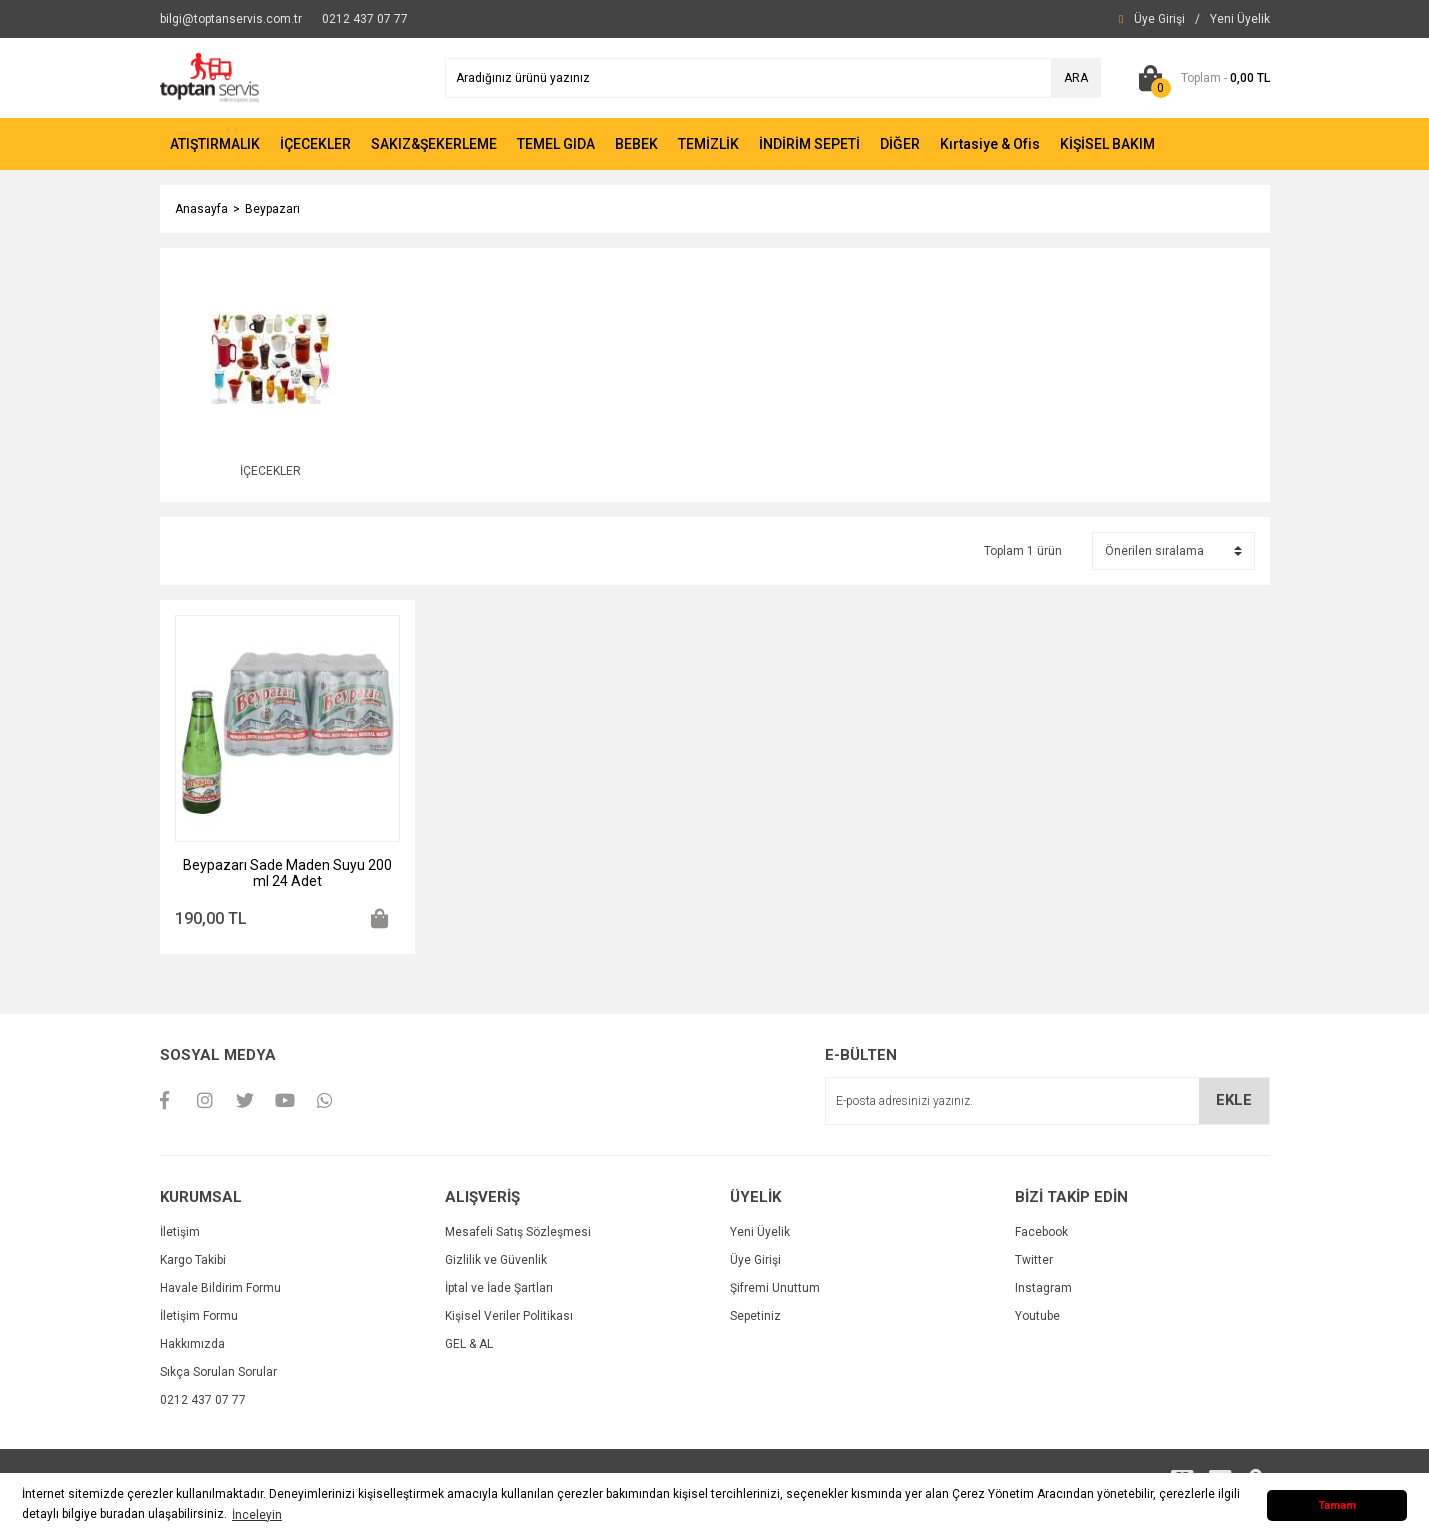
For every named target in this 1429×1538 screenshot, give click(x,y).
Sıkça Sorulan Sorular (218, 1372)
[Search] (773, 78)
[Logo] (210, 77)
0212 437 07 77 (203, 1400)
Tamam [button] (1337, 1505)
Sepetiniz (755, 1316)
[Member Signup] (1240, 19)
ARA (1076, 78)
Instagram (1043, 1288)
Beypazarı (272, 209)
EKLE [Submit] (1234, 1100)
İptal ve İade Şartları (499, 1288)
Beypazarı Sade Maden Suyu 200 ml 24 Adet (287, 873)
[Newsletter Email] (1047, 1101)
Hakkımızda (192, 1344)
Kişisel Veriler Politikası (509, 1316)
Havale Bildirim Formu (220, 1288)
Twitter (1034, 1260)
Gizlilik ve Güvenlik (496, 1260)
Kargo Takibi (193, 1260)
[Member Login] (1159, 19)
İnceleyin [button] (257, 1515)
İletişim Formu (199, 1316)
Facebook (1041, 1232)
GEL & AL (469, 1344)
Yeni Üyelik (760, 1232)
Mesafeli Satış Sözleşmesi (518, 1232)
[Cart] (1200, 78)
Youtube (1037, 1316)
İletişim (180, 1232)
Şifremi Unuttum (775, 1288)
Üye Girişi (755, 1260)
